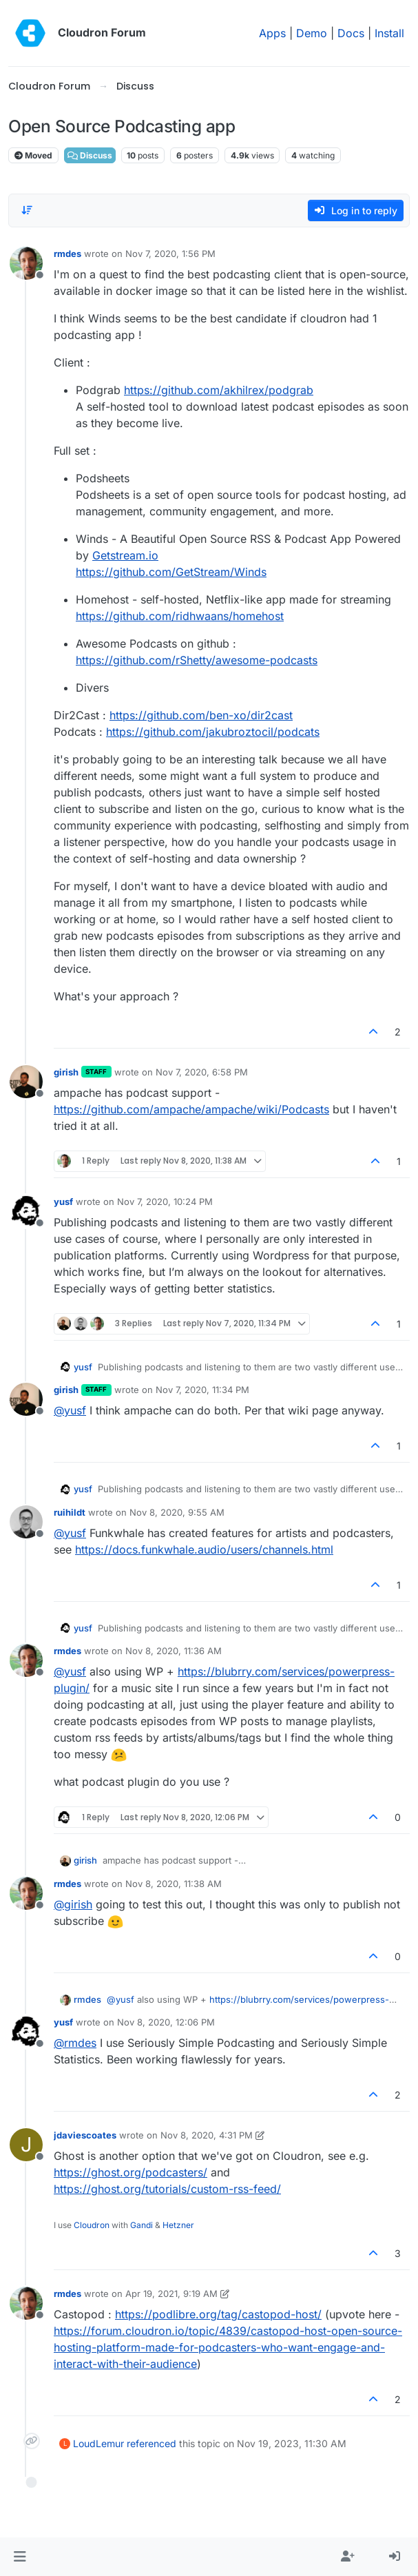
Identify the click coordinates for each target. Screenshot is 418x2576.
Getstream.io (125, 555)
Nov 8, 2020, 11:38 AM (173, 1883)
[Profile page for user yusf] (26, 1211)
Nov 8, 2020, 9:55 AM (176, 1512)
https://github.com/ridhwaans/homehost (180, 616)
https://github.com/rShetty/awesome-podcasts (196, 660)
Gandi (141, 2225)
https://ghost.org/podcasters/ (130, 2172)
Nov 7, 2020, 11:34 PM (202, 1389)
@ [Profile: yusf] (70, 1410)
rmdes (67, 253)
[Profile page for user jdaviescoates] (26, 2144)
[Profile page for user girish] (26, 1081)
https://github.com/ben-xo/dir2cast (201, 715)
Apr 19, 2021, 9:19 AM (171, 2293)
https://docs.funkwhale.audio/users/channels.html (204, 1549)
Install (389, 33)
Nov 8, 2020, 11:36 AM (173, 1650)
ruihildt (69, 1512)
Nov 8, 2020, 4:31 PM (206, 2135)
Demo (311, 33)
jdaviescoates (85, 2135)
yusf (63, 1201)
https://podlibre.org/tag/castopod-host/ (218, 2314)
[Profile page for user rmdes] (26, 263)
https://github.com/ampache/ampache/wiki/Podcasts (191, 1109)
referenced (151, 2443)
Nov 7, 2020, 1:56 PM (170, 253)
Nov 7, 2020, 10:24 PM (165, 1201)
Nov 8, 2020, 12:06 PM (166, 2022)
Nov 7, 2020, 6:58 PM (202, 1072)
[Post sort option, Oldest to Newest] (26, 210)
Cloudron (91, 2225)
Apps (272, 33)
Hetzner (178, 2225)
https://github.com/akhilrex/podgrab (218, 390)
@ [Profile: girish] (73, 1904)
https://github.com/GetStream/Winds (171, 572)
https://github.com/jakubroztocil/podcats (213, 732)
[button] (20, 2556)
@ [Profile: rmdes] (75, 2043)
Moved (33, 155)
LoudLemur (98, 2443)
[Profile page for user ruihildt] (26, 1521)
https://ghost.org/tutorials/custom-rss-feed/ (167, 2189)
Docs (350, 33)
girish (66, 1072)
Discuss (89, 155)
